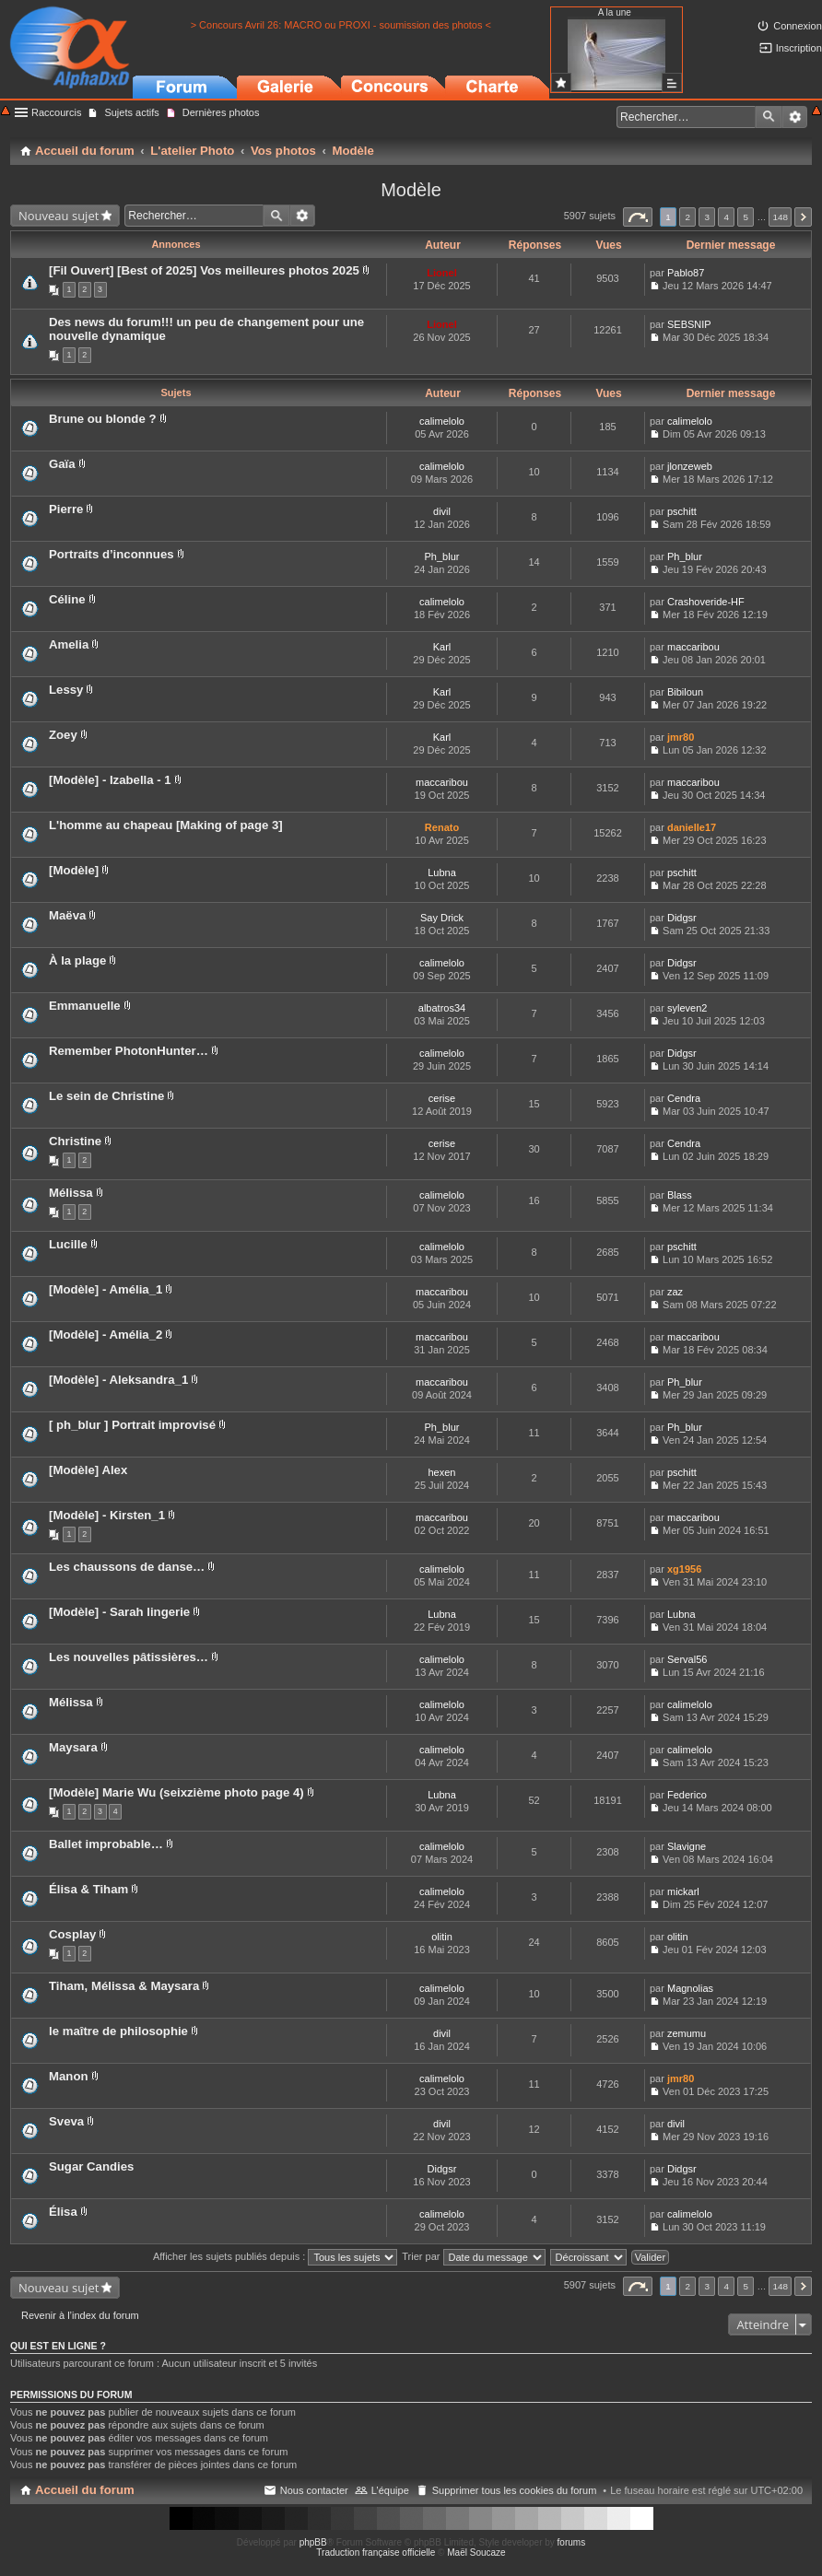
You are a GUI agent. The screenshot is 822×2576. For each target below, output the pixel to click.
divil (442, 511)
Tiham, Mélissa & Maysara (124, 1986)
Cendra (683, 1098)
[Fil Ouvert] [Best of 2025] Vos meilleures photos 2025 (204, 270)
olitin (441, 1936)
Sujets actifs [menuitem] (131, 112)
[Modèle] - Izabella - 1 (110, 780)
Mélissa (71, 1193)
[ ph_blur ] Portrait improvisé (132, 1425)
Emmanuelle (85, 1006)
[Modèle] (74, 870)
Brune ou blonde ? (102, 419)
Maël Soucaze (476, 2552)
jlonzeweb (689, 466)
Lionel (441, 272)
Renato (442, 827)
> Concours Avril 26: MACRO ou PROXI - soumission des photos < (341, 24)
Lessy (66, 690)
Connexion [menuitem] (797, 25)
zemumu (686, 2033)
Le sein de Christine (106, 1096)
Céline (67, 599)
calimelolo (441, 421)
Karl (442, 646)
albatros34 (441, 1007)
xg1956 (684, 1569)
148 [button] (779, 217)
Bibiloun (685, 691)
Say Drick (442, 917)
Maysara (73, 1747)
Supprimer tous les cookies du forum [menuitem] (514, 2490)
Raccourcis (56, 112)
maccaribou (693, 646)
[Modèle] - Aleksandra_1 (118, 1380)
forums (572, 2542)
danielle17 (691, 827)
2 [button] (687, 217)
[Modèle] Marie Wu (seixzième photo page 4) (176, 1792)
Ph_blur (442, 556)
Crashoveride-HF (706, 601)
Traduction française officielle (375, 2552)
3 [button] (707, 217)
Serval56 (687, 1659)
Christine (75, 1141)
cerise (442, 1098)
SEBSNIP (689, 324)
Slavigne (686, 1846)
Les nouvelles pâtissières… (128, 1657)
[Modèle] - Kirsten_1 (107, 1515)
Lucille (68, 1244)
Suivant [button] (803, 217)
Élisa (63, 2212)
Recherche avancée (794, 117)
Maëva (67, 915)
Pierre (66, 509)
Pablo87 (685, 272)
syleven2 (687, 1007)
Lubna (442, 872)
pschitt (682, 511)
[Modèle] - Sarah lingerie (119, 1612)
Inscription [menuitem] (799, 47)
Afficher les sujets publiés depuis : (275, 2256)
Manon (68, 2076)
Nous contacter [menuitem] (314, 2490)
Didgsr (682, 917)
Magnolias (690, 1988)
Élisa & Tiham (88, 1889)
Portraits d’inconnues (111, 554)
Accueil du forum (85, 2490)
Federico (687, 1794)
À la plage (77, 960)
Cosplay (72, 1934)
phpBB (313, 2542)
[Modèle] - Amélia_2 (105, 1334)
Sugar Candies (91, 2166)
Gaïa (62, 464)
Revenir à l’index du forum (80, 2315)
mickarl (683, 1891)
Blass (679, 1194)
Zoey (63, 735)
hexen (442, 1472)
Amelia (68, 644)
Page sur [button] (637, 217)
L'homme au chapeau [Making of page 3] (166, 825)
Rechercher (768, 117)
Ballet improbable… (106, 1844)
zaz (675, 1291)
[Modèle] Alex (88, 1470)
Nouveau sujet (58, 215)
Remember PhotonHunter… (128, 1051)
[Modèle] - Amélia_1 (105, 1289)
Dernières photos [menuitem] (221, 112)
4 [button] (727, 217)
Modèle (411, 190)
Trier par (473, 2256)
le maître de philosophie (118, 2031)
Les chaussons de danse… (127, 1567)
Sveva (66, 2121)
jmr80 (680, 737)
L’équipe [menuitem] (390, 2490)
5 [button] (746, 217)
